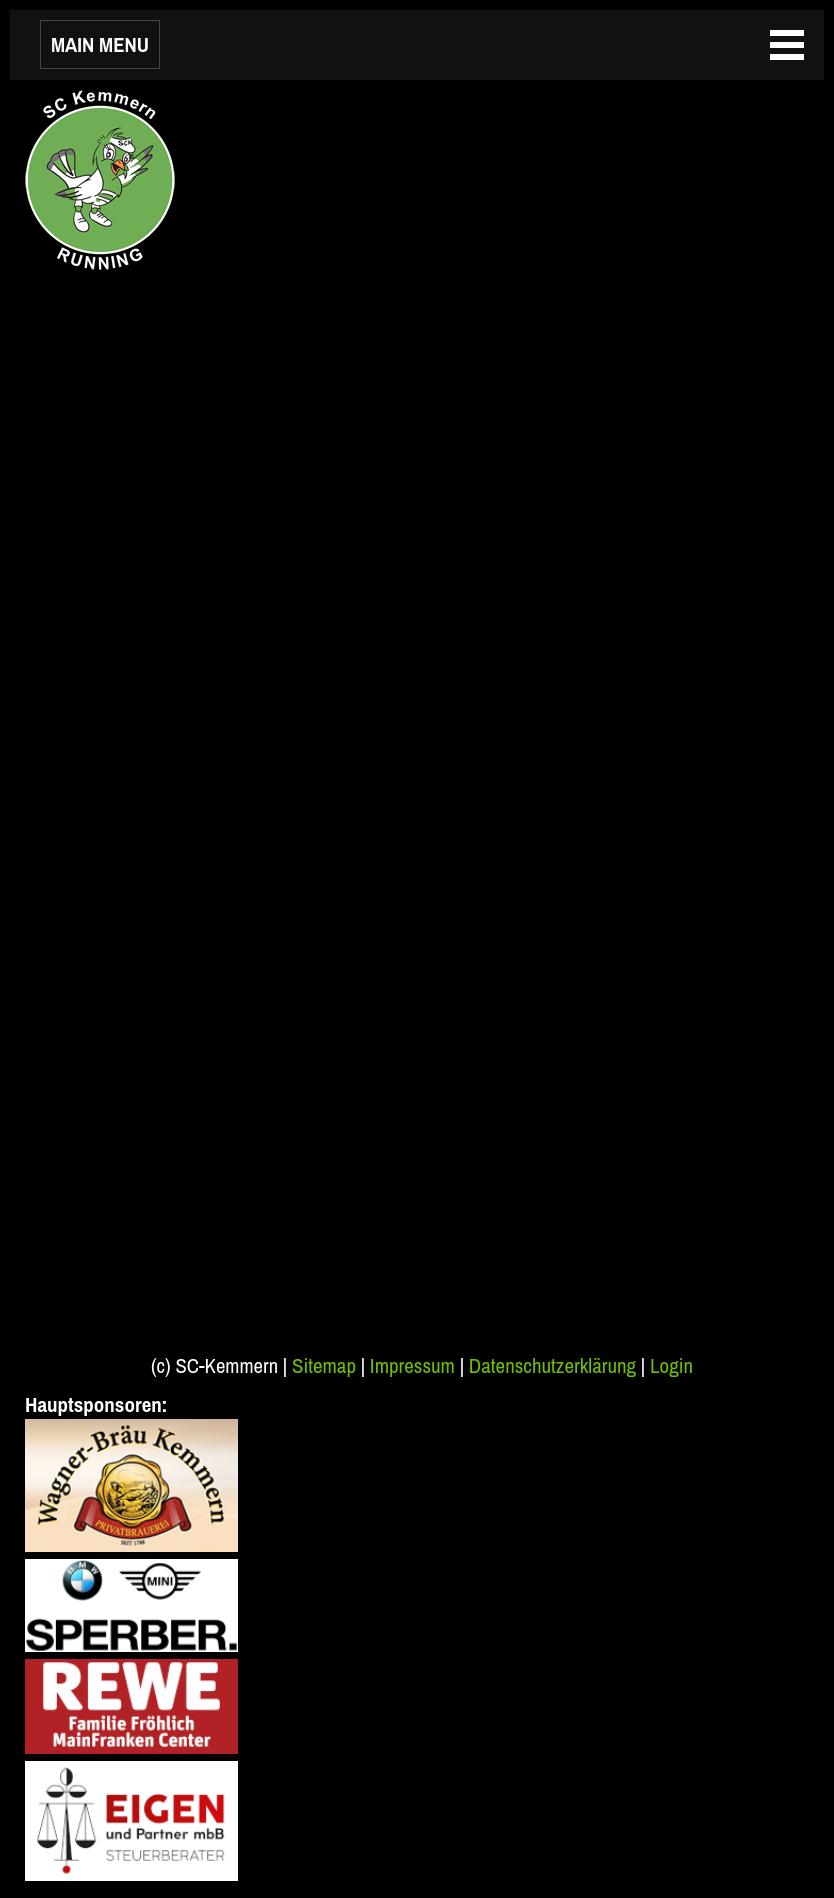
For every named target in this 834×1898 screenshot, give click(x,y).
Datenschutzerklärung (552, 1365)
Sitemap (324, 1365)
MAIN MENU (100, 44)
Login (671, 1365)
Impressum (412, 1365)
